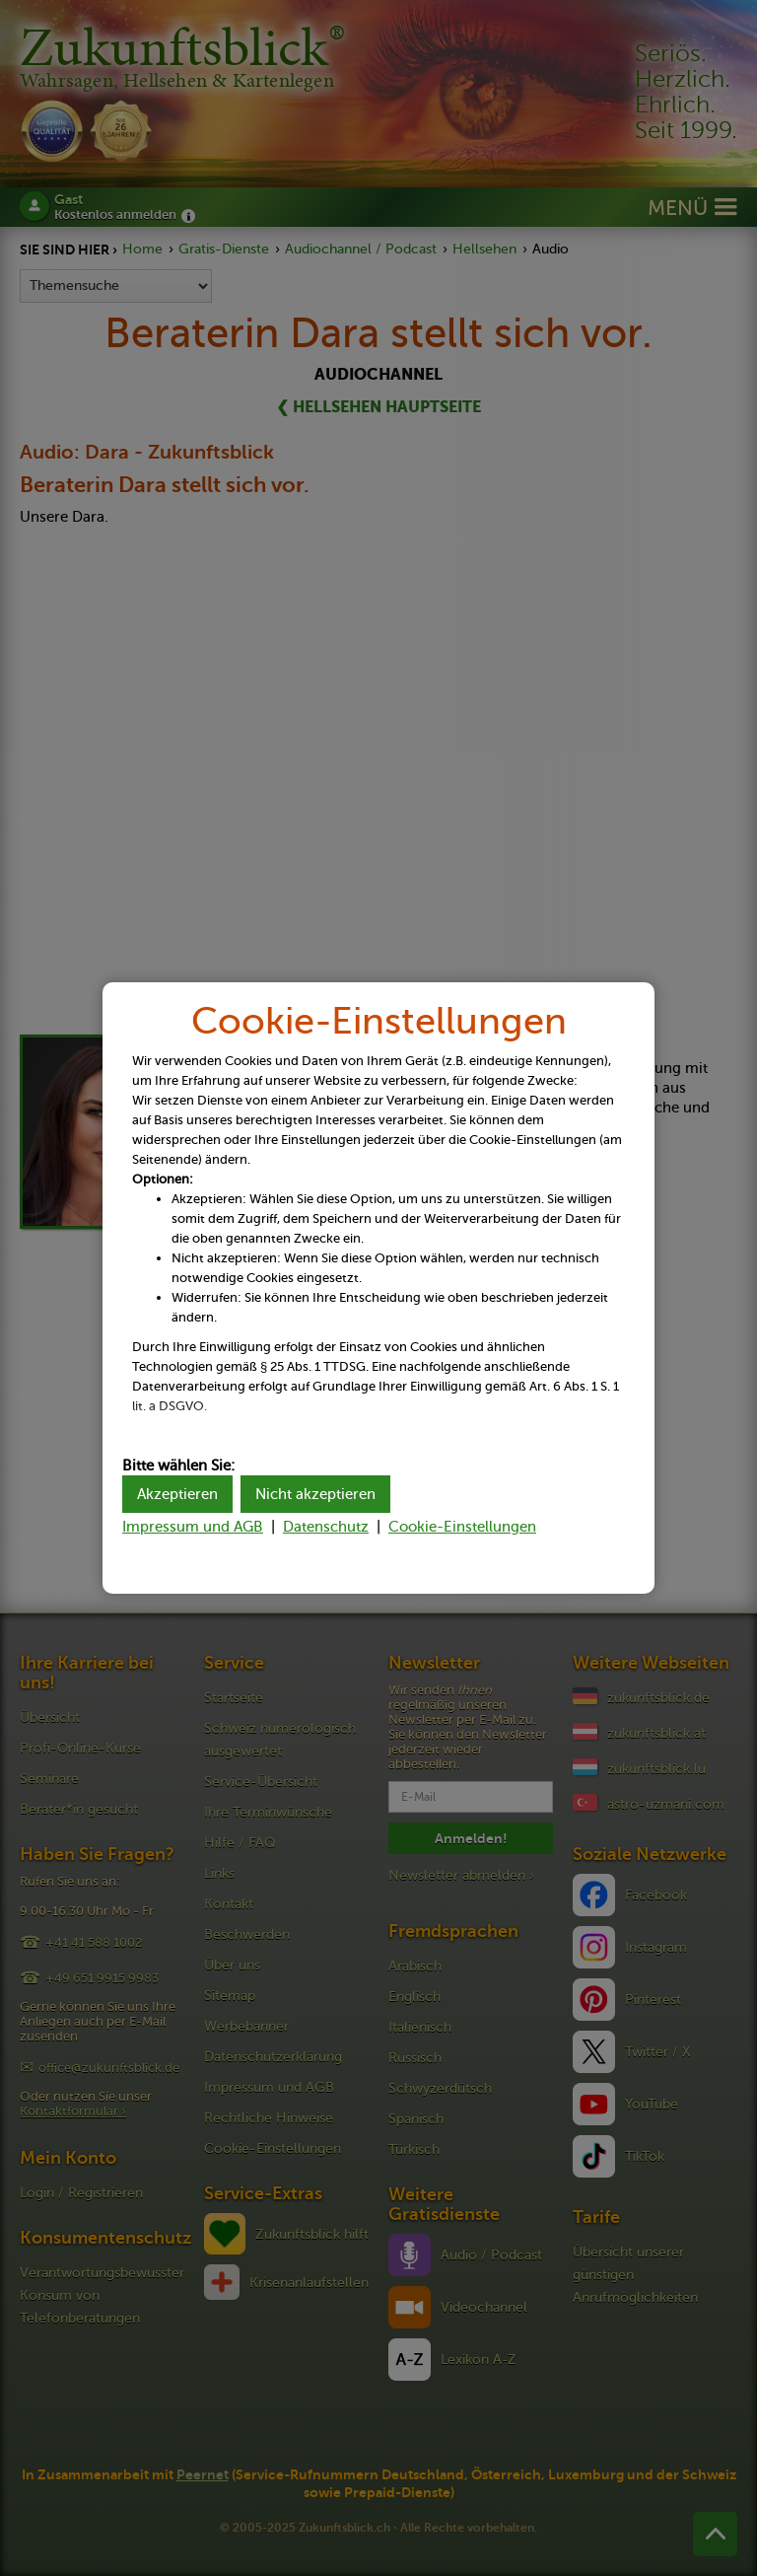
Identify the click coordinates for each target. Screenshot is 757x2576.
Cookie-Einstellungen (462, 1527)
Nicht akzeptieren (315, 1494)
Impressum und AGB (192, 1527)
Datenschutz (326, 1527)
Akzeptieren (177, 1494)
